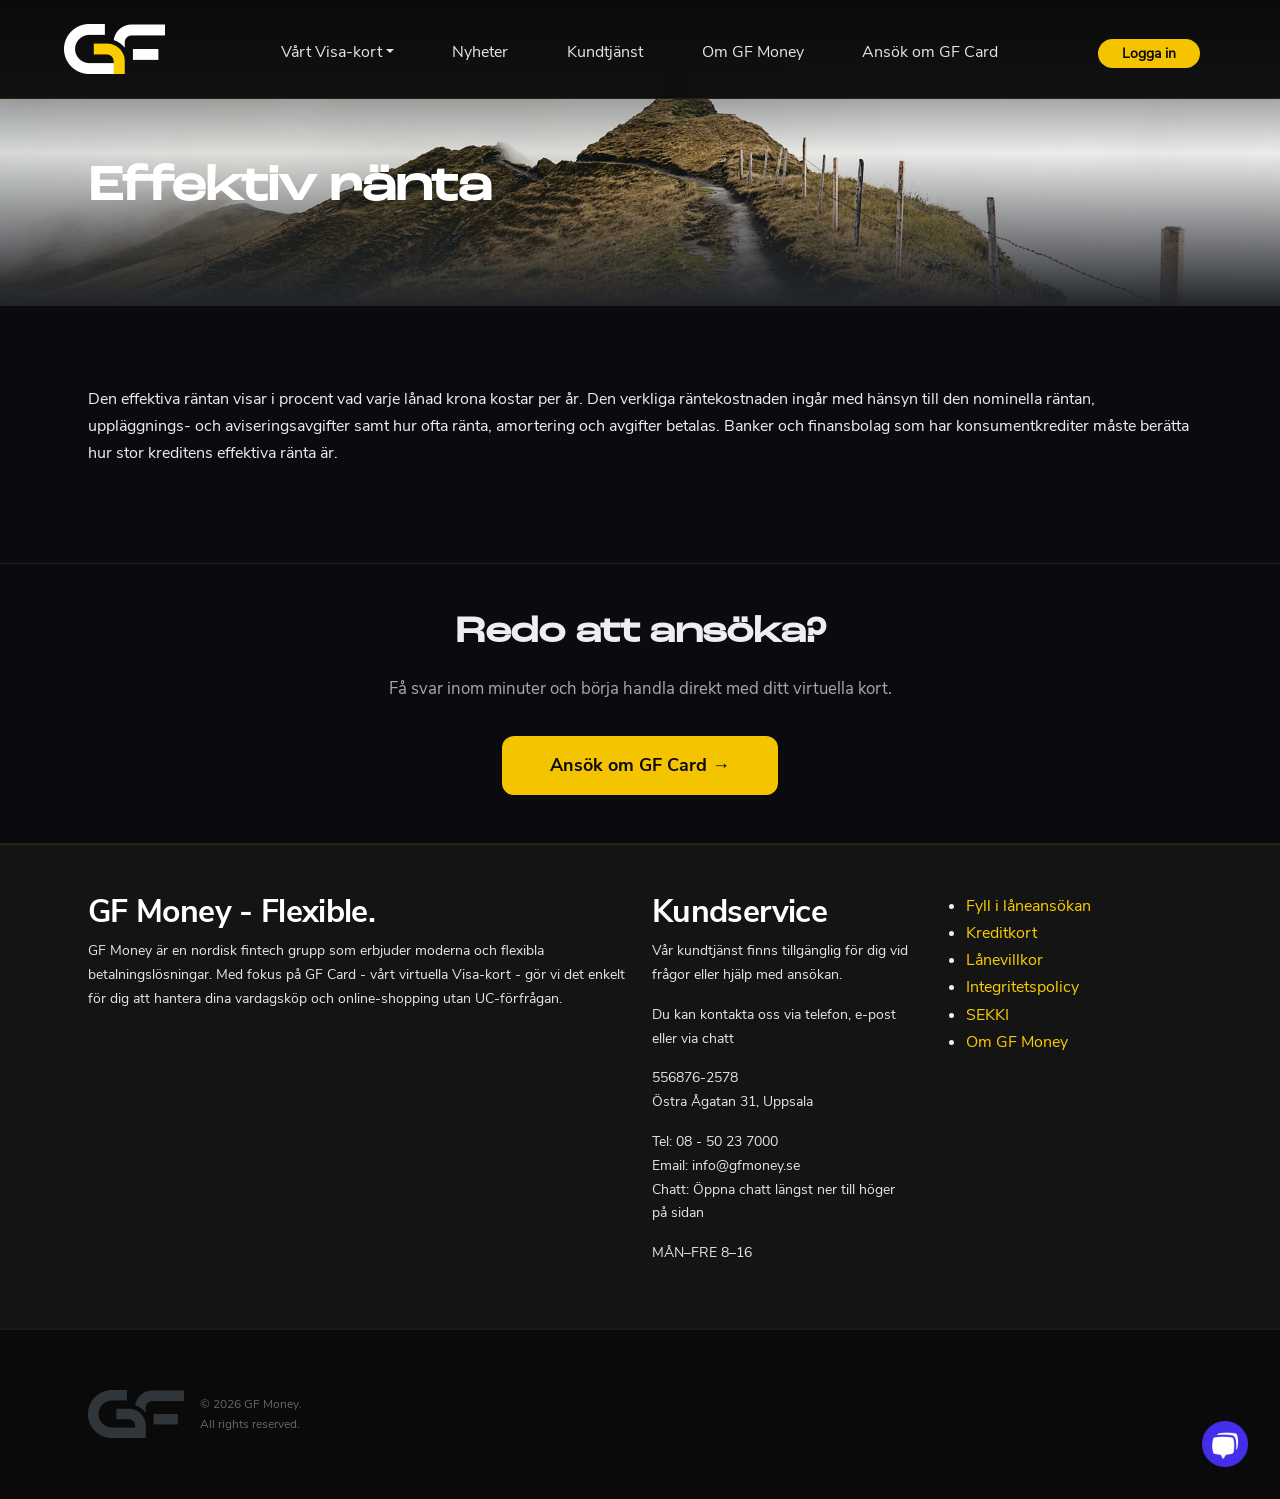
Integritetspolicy (1022, 987)
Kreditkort (1001, 933)
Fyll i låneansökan (1028, 906)
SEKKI (987, 1015)
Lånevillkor (1004, 960)
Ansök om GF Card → (640, 765)
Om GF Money (1017, 1042)
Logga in (1149, 53)
